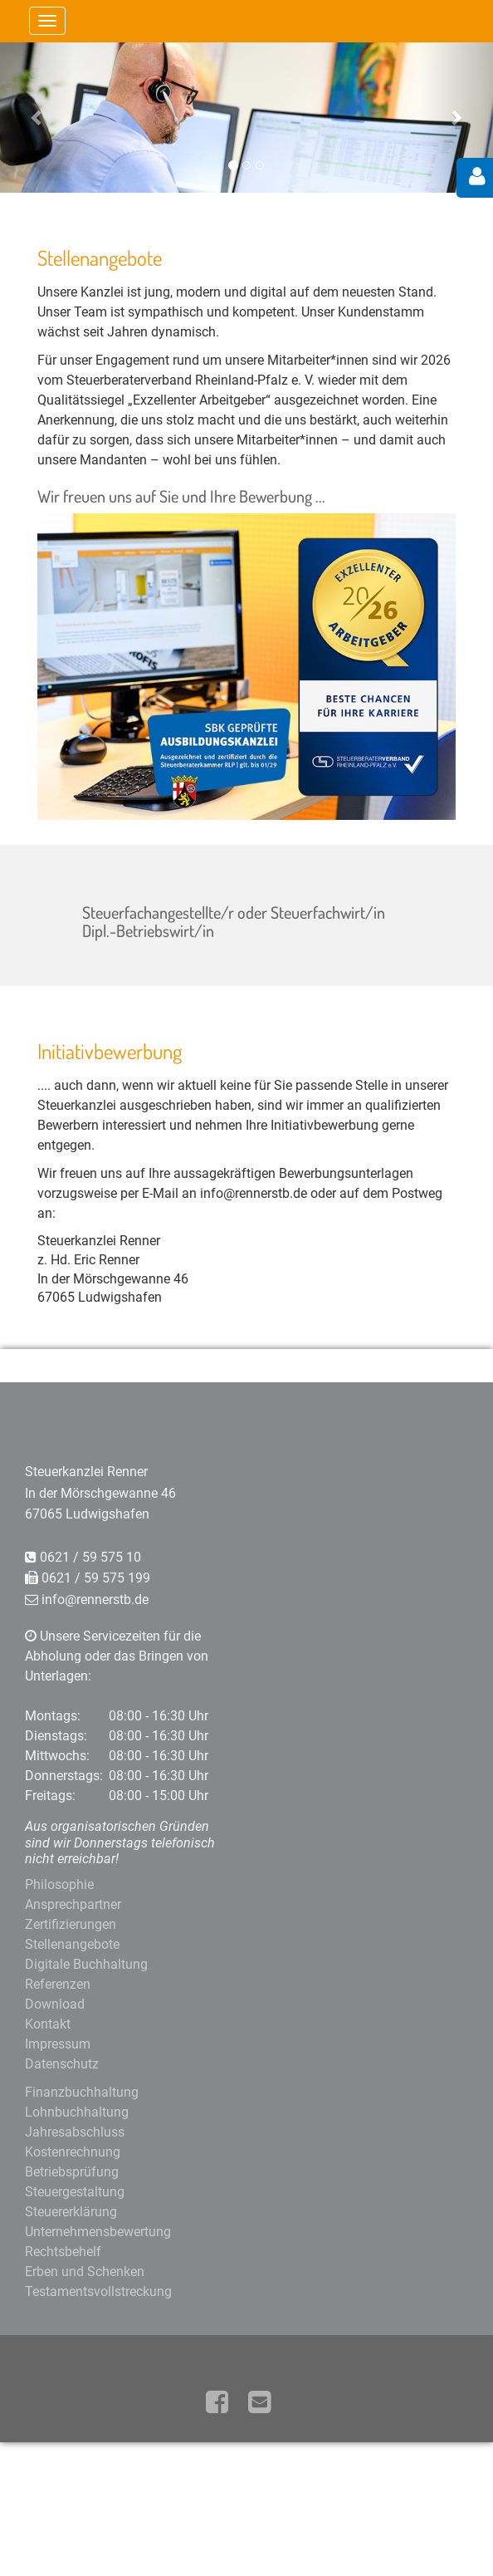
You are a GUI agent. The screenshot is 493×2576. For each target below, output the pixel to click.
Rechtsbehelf (63, 2252)
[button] (37, 117)
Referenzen (57, 1984)
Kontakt (48, 2024)
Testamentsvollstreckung (98, 2291)
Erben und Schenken (84, 2271)
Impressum (57, 2044)
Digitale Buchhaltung (86, 1964)
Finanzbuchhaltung (82, 2092)
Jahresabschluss (74, 2132)
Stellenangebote (72, 1944)
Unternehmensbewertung (98, 2232)
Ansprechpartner (73, 1904)
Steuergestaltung (74, 2192)
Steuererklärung (71, 2212)
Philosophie (59, 1884)
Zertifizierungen (70, 1924)
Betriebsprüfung (72, 2172)
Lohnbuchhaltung (77, 2112)
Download (55, 2004)
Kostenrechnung (72, 2152)
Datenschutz (62, 2064)
